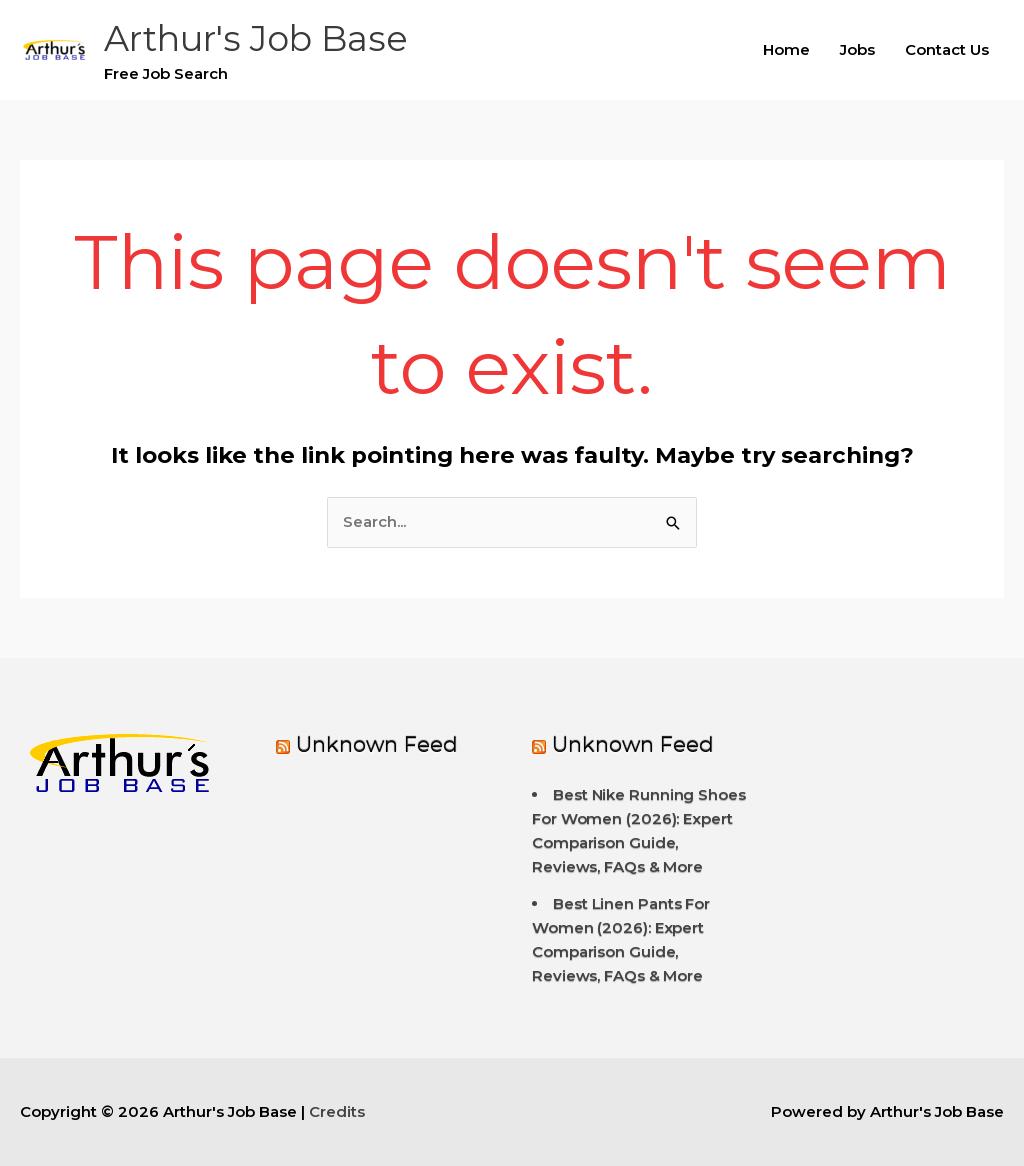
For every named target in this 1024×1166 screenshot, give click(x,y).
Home (786, 49)
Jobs (857, 49)
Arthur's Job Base (256, 38)
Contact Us (947, 49)
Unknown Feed (377, 744)
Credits (337, 1111)
